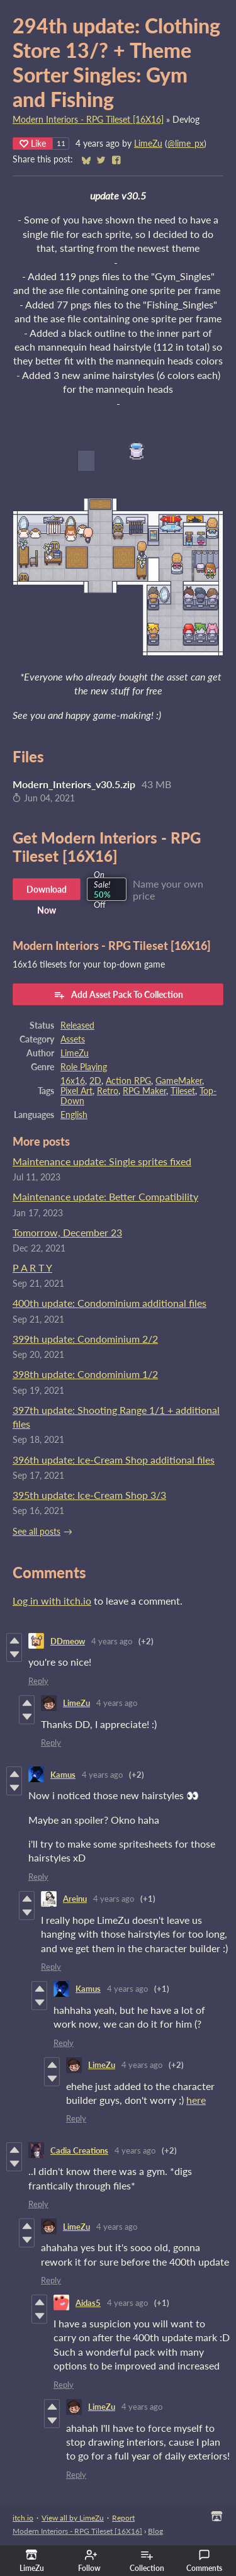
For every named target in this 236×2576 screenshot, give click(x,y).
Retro (107, 1091)
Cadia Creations (79, 2150)
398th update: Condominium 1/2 (85, 1374)
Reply (38, 1681)
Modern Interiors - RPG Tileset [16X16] (88, 120)
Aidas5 (88, 2303)
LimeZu (148, 143)
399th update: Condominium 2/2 (85, 1339)
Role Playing (83, 1067)
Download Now (46, 892)
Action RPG (128, 1081)
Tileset (183, 1091)
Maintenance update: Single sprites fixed (102, 1161)
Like (33, 143)
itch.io (23, 2517)
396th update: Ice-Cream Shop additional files (114, 1460)
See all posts (36, 1532)
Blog (155, 2531)
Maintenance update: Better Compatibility (105, 1196)
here (196, 2100)
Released (77, 1025)
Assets (72, 1039)
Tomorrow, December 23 (67, 1232)
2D (95, 1081)
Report (123, 2517)
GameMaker (178, 1081)
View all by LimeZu (73, 2517)
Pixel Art (76, 1091)
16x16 (72, 1081)
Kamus (63, 1775)
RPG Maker (144, 1091)
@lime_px (185, 143)
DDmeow (67, 1641)
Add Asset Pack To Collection (118, 994)
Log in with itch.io (52, 1601)
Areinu (75, 1899)
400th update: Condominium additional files (109, 1303)
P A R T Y (32, 1268)
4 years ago (111, 1641)
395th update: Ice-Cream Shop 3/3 (89, 1495)
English (73, 1115)
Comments (204, 2561)
